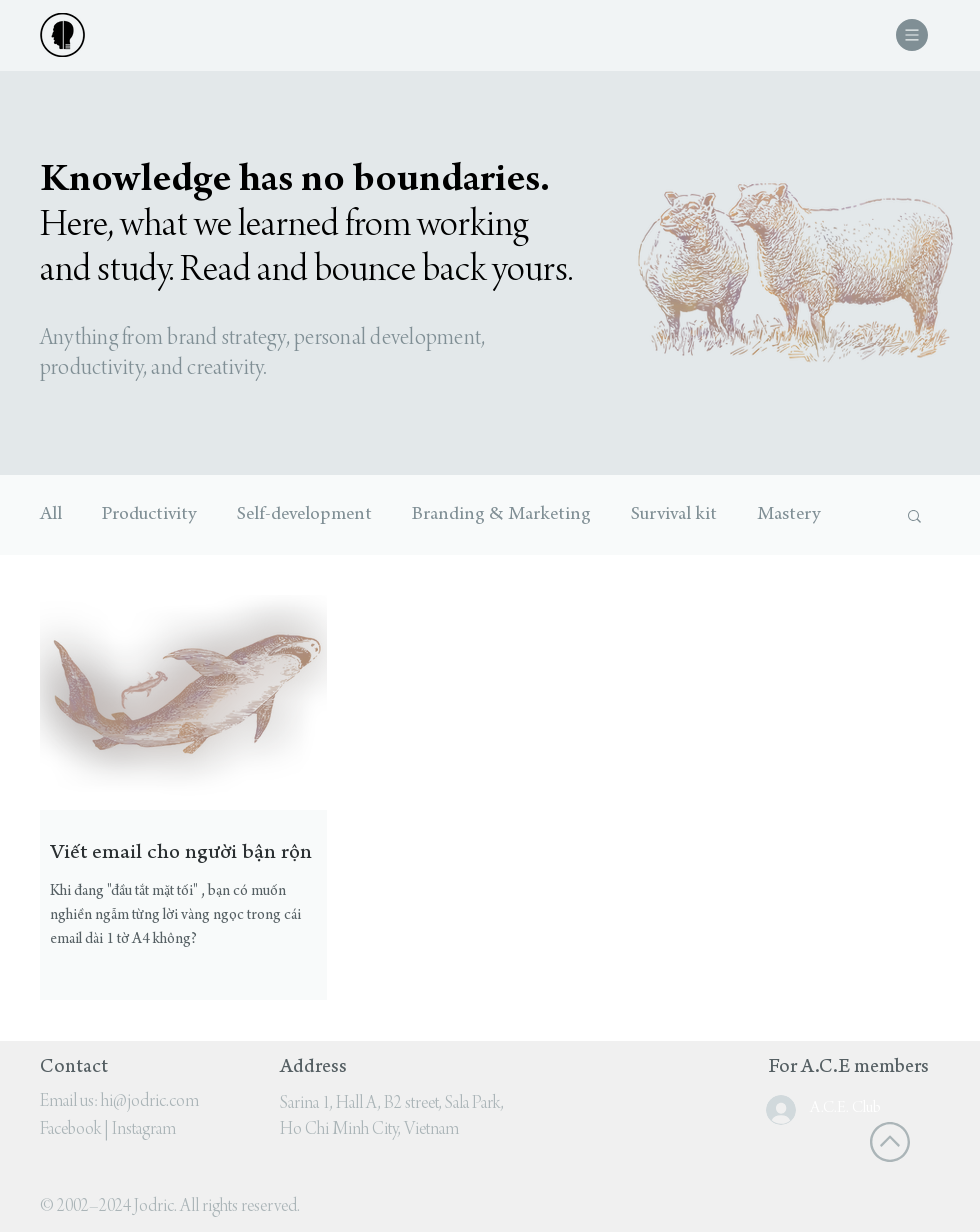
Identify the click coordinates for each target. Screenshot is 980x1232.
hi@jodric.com (150, 1102)
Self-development (304, 515)
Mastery (789, 515)
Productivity (149, 515)
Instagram (144, 1130)
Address (313, 1069)
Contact (74, 1069)
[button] (912, 35)
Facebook (70, 1130)
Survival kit (674, 515)
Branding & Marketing (501, 515)
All (51, 515)
